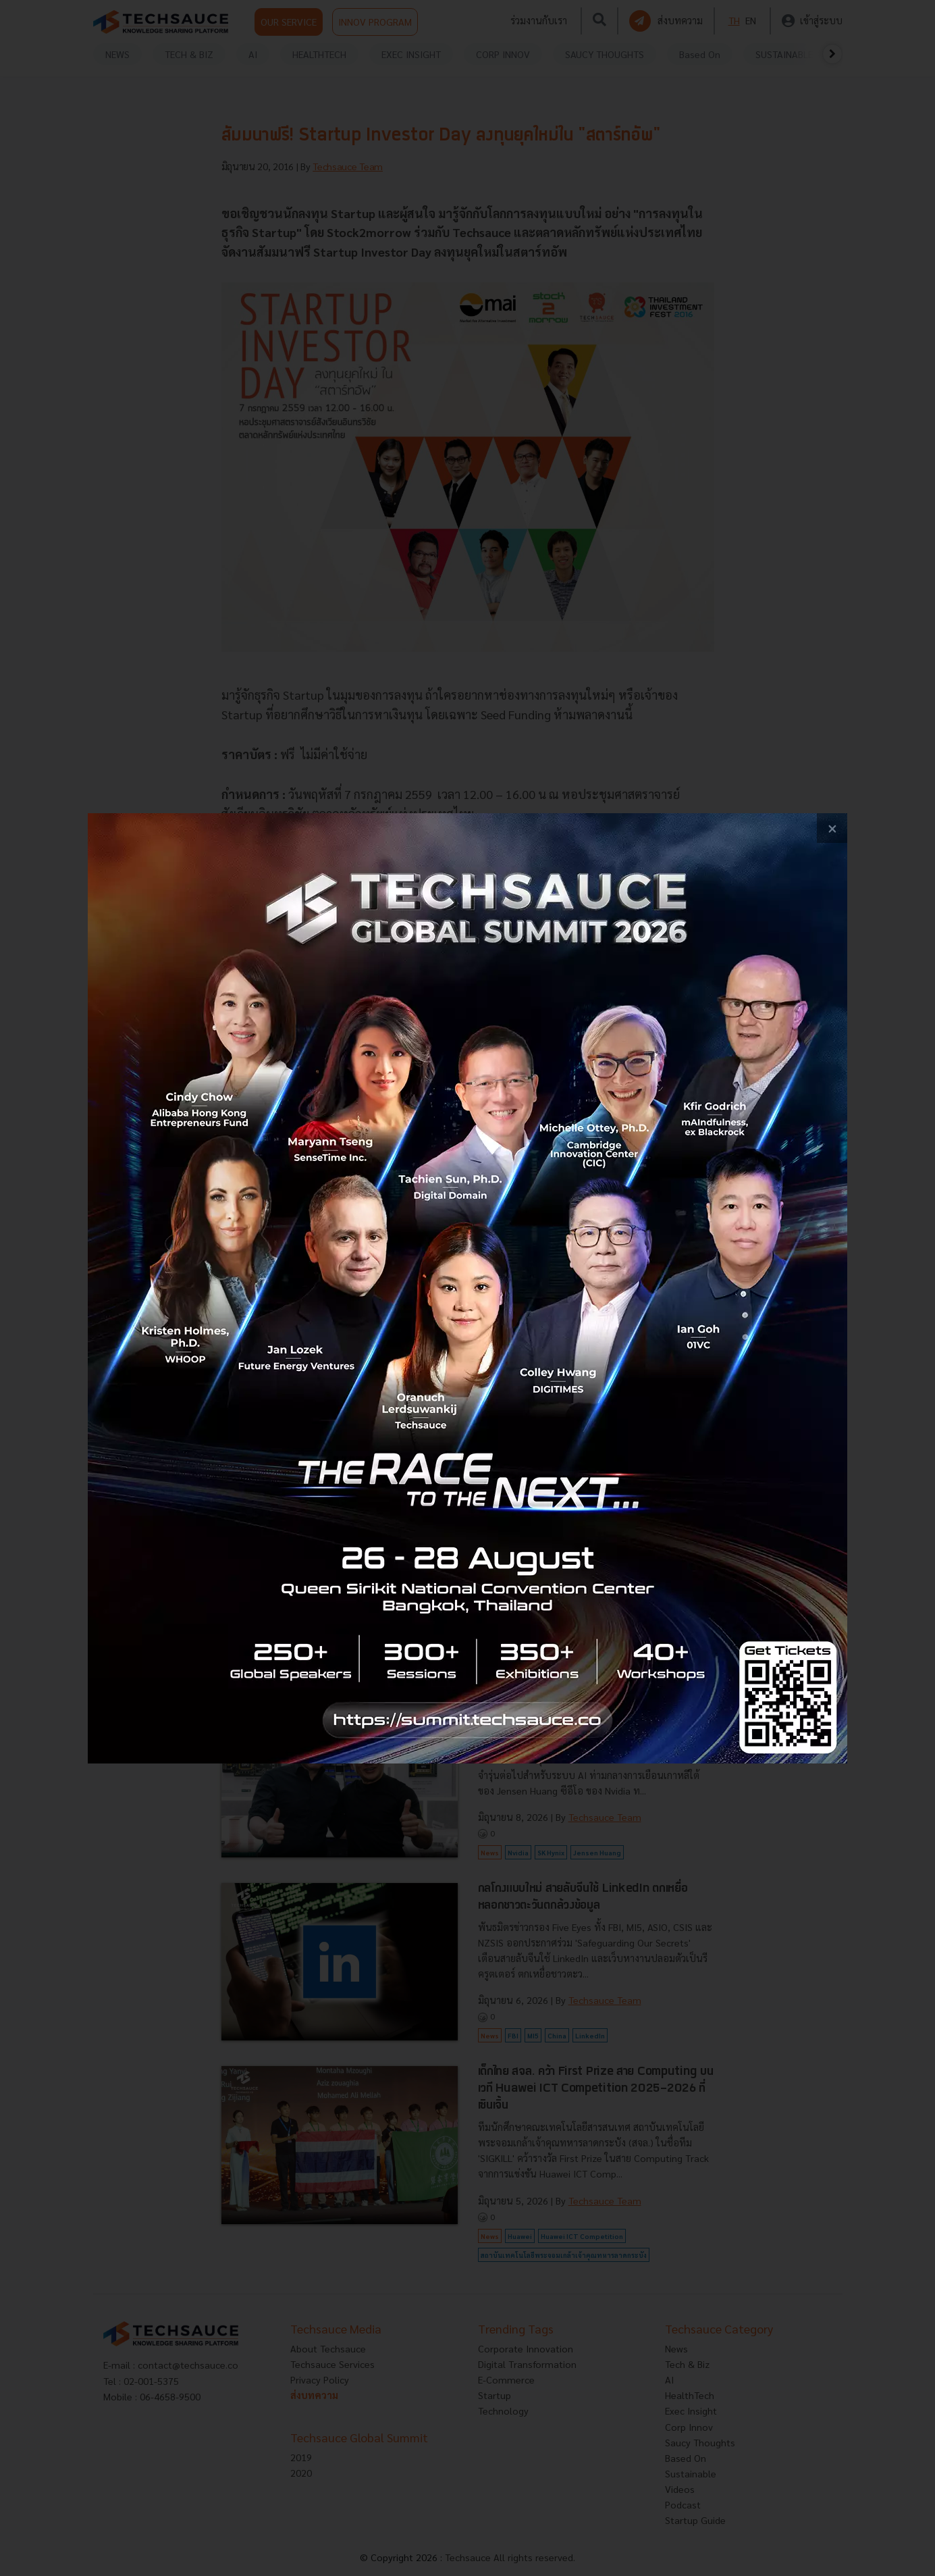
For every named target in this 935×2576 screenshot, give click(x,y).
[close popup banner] (832, 828)
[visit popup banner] (467, 1288)
